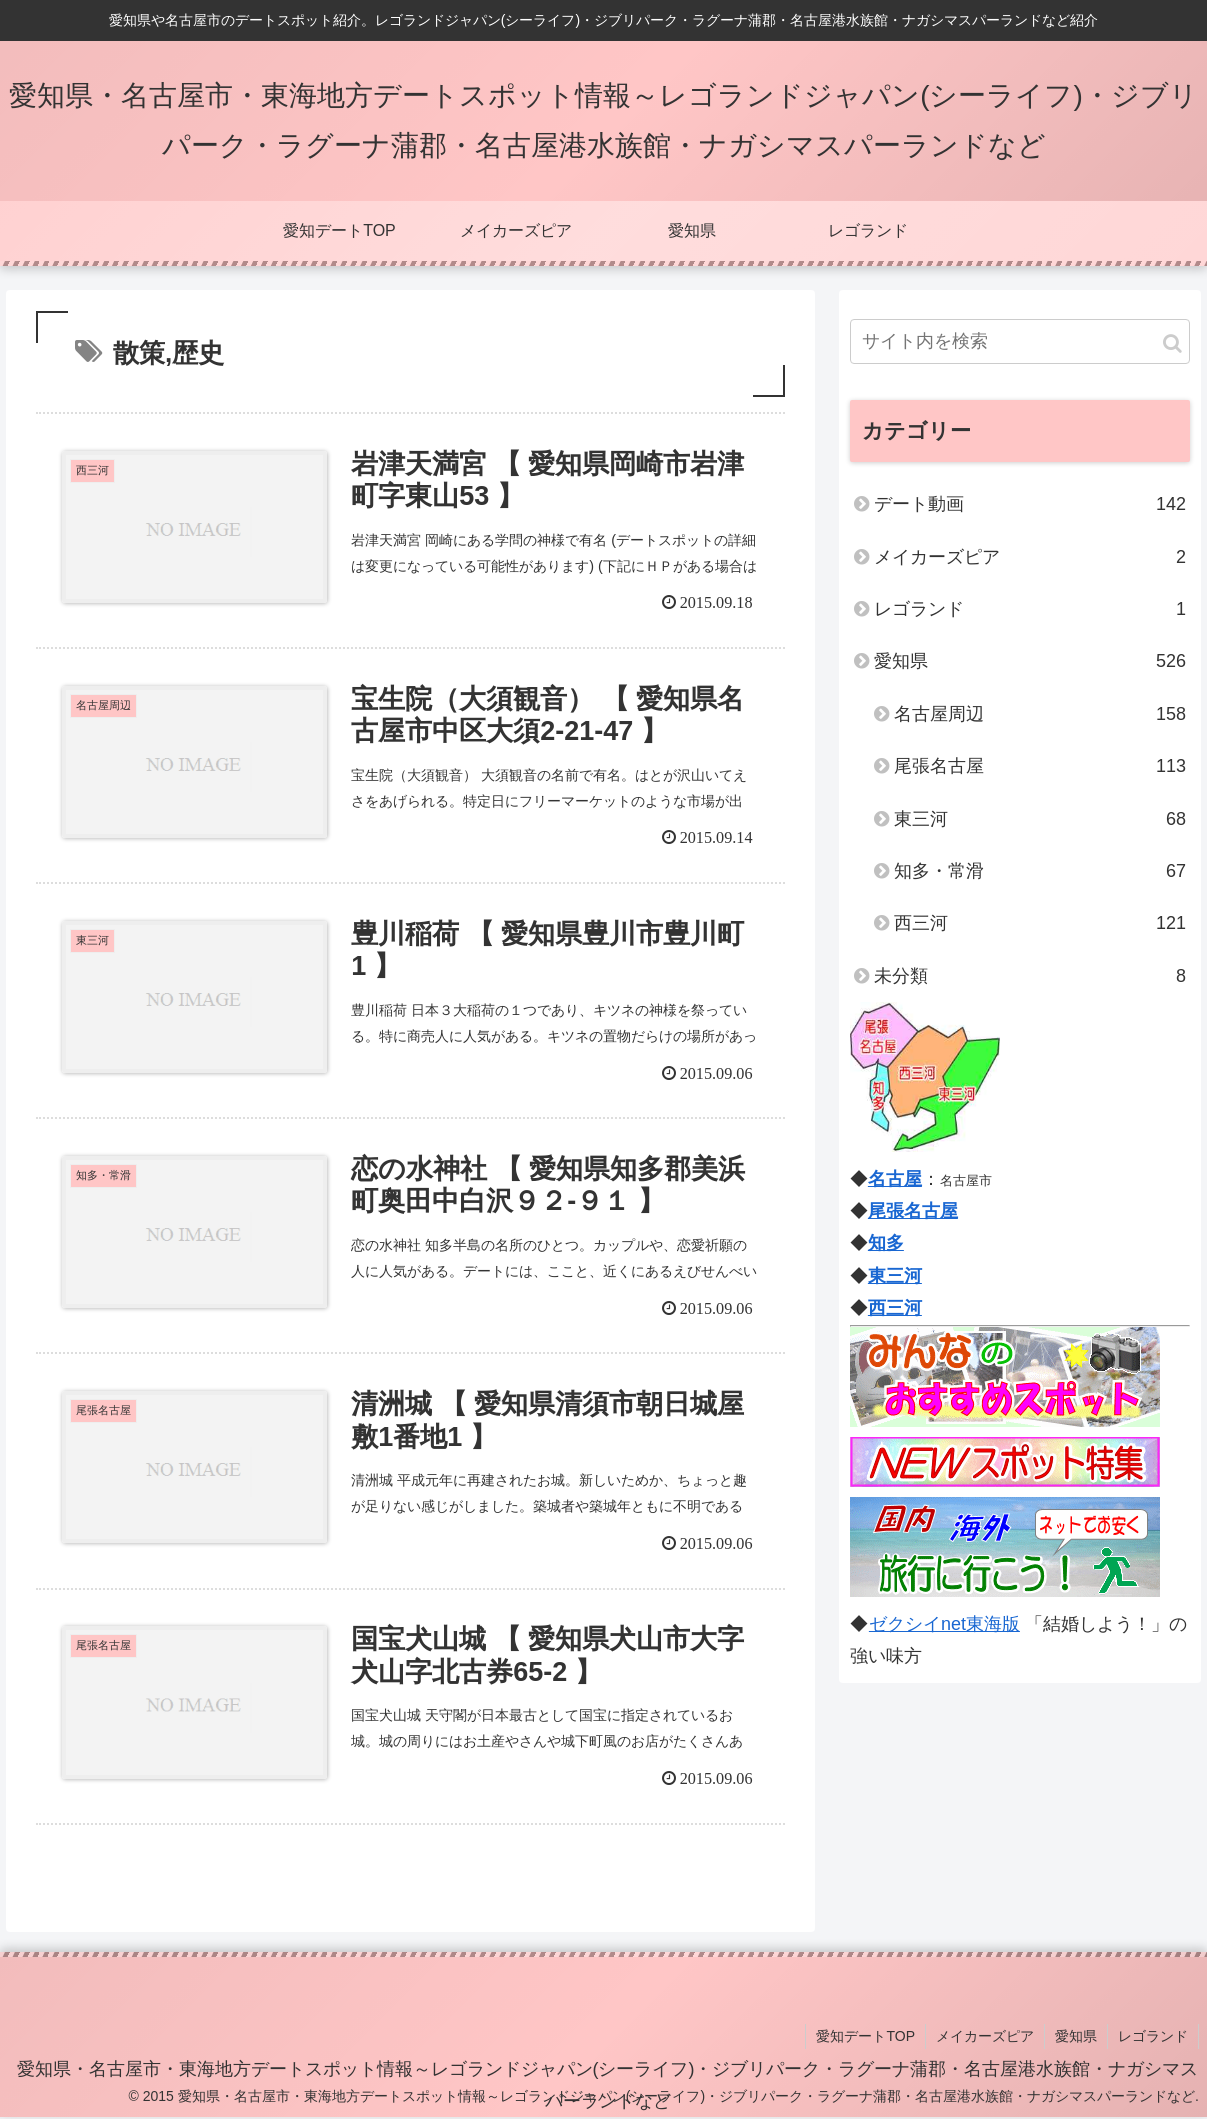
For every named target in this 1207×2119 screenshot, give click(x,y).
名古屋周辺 (1040, 714)
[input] (1020, 341)
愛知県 (1030, 661)
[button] (1172, 343)
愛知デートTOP (865, 2036)
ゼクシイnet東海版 (944, 1624)
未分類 (1030, 976)
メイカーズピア (1030, 557)
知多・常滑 (1040, 871)
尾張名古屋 (1040, 766)
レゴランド (1030, 609)
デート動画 (1030, 504)
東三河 (1040, 819)
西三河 (1040, 923)
